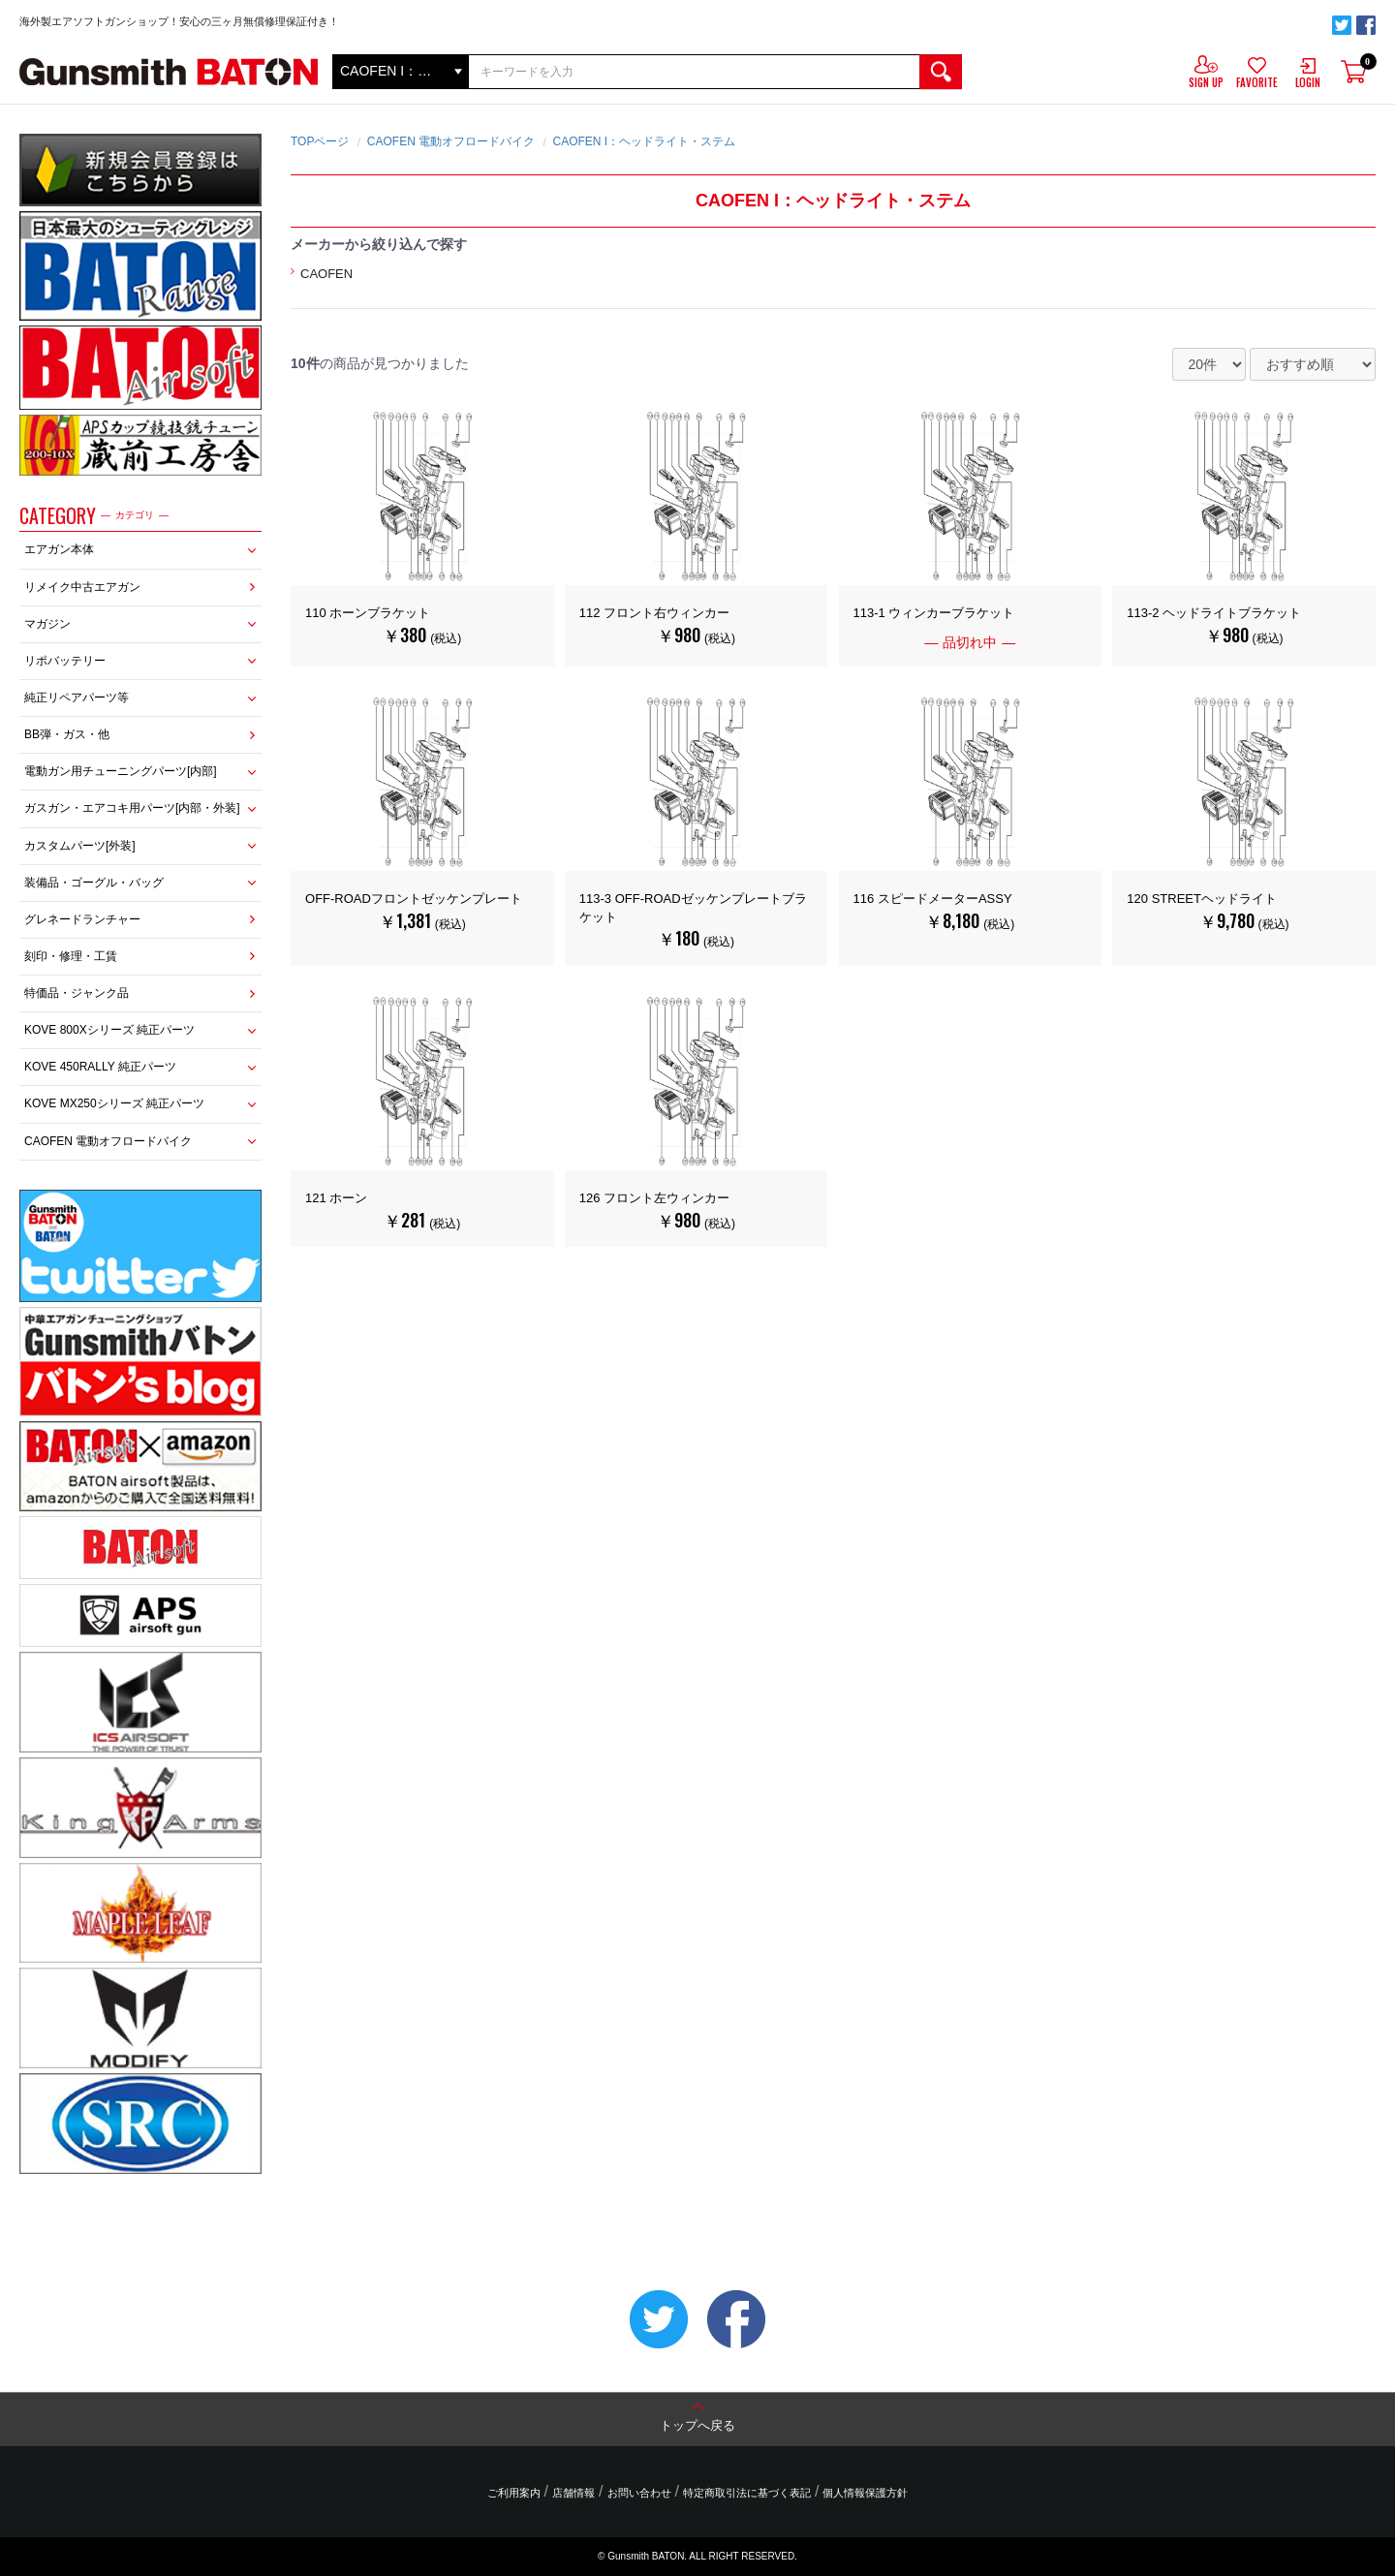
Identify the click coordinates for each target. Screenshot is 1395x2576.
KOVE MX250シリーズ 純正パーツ (114, 1103)
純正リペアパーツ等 (76, 697)
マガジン (47, 624)
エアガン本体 (59, 549)
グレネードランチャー (82, 919)
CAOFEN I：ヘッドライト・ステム (643, 141)
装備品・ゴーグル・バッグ (94, 882)
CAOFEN (326, 273)
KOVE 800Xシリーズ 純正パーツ (109, 1030)
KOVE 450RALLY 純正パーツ (100, 1066)
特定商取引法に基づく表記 (747, 2492)
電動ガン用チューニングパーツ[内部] (120, 771)
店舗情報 (573, 2492)
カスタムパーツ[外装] (80, 846)
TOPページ (320, 141)
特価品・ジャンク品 (76, 993)
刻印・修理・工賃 (70, 956)
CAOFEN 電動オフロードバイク (108, 1141)
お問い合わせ (639, 2492)
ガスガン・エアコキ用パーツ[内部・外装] (132, 808)
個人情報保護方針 (865, 2492)
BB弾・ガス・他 (66, 734)
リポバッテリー (65, 660)
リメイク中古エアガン (82, 587)
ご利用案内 (514, 2492)
